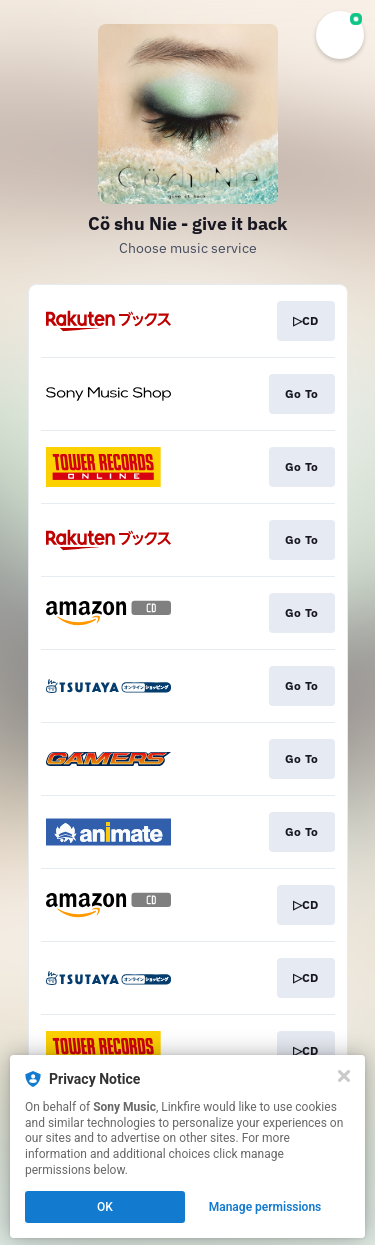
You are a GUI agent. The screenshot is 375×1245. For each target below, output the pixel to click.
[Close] (344, 1076)
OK (105, 1207)
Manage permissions (265, 1207)
